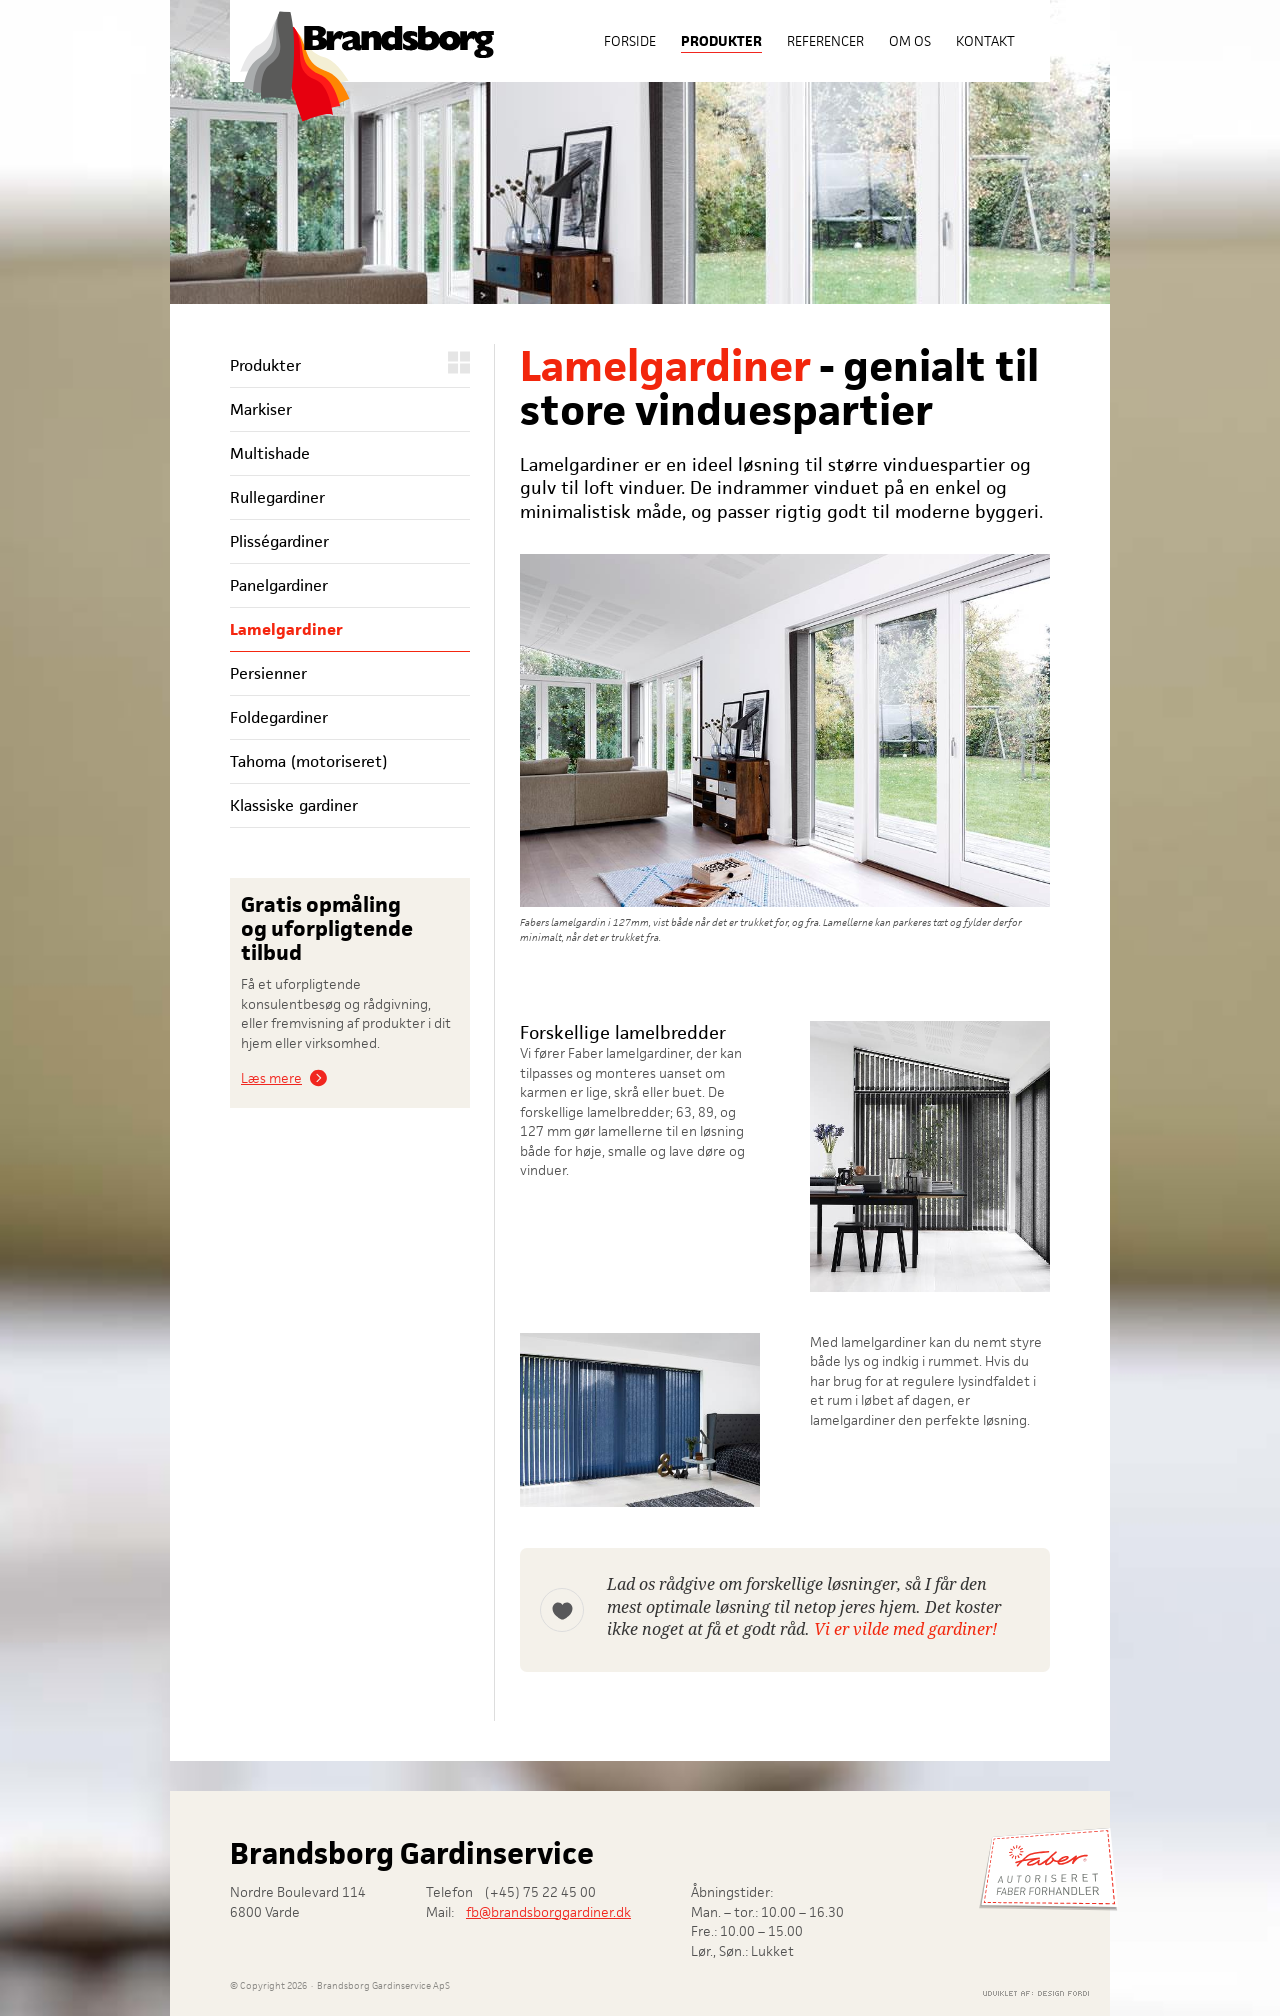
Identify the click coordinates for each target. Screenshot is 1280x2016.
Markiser (261, 409)
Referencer (825, 41)
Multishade (270, 453)
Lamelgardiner (286, 629)
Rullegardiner (277, 497)
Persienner (268, 673)
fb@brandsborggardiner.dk (548, 1912)
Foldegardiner (279, 717)
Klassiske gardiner (294, 805)
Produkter (721, 41)
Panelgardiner (279, 585)
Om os (910, 41)
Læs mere (271, 1078)
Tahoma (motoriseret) (308, 761)
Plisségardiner (279, 541)
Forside (630, 41)
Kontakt (985, 41)
